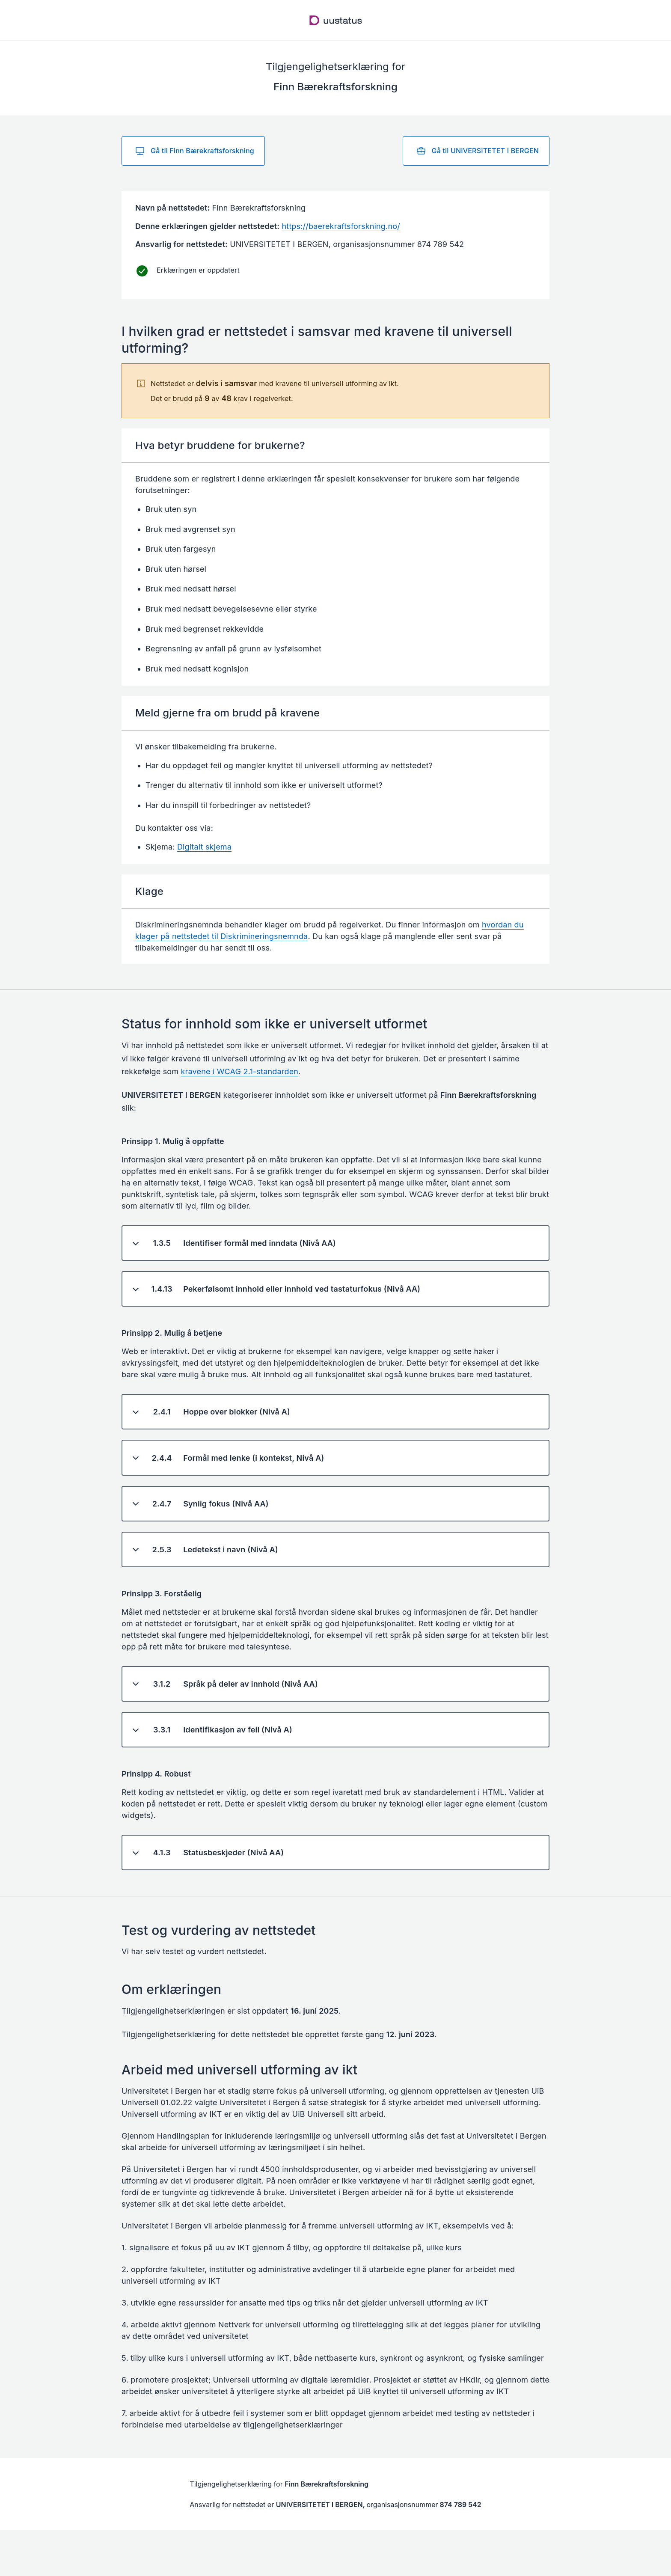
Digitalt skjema (204, 846)
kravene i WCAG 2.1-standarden (240, 1071)
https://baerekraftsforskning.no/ (341, 226)
